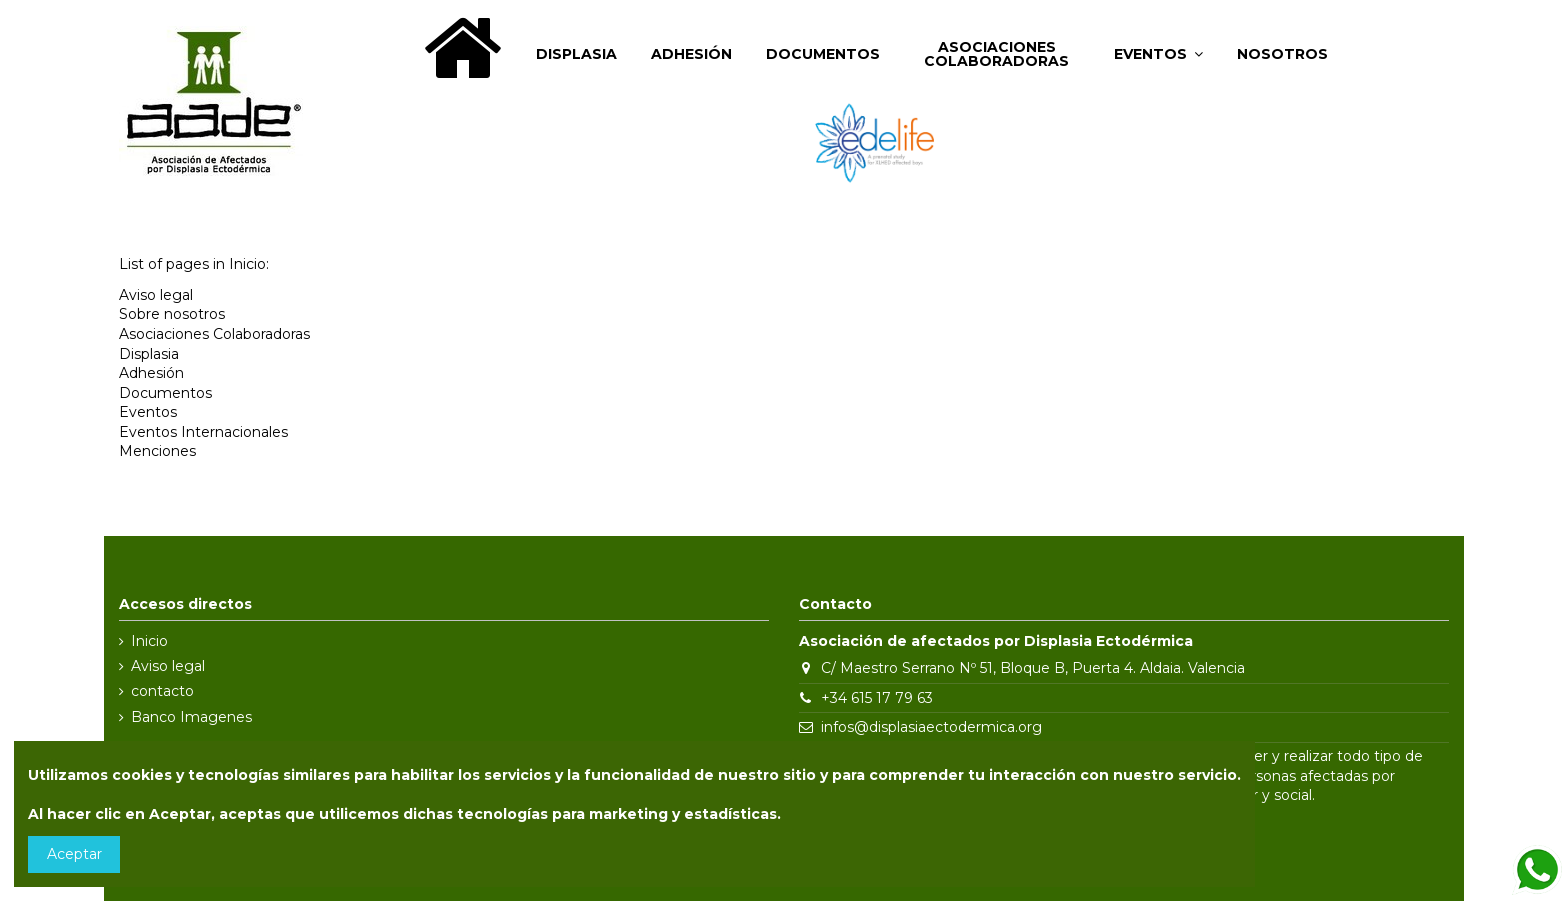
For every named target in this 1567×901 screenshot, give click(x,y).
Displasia (149, 354)
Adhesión (151, 373)
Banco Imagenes (191, 717)
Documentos (165, 393)
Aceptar (74, 854)
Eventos (148, 412)
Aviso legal (156, 295)
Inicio (149, 641)
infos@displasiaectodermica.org (931, 727)
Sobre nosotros (172, 314)
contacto (162, 691)
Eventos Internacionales (203, 432)
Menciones (157, 451)
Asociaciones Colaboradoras (214, 334)
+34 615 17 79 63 (877, 698)
